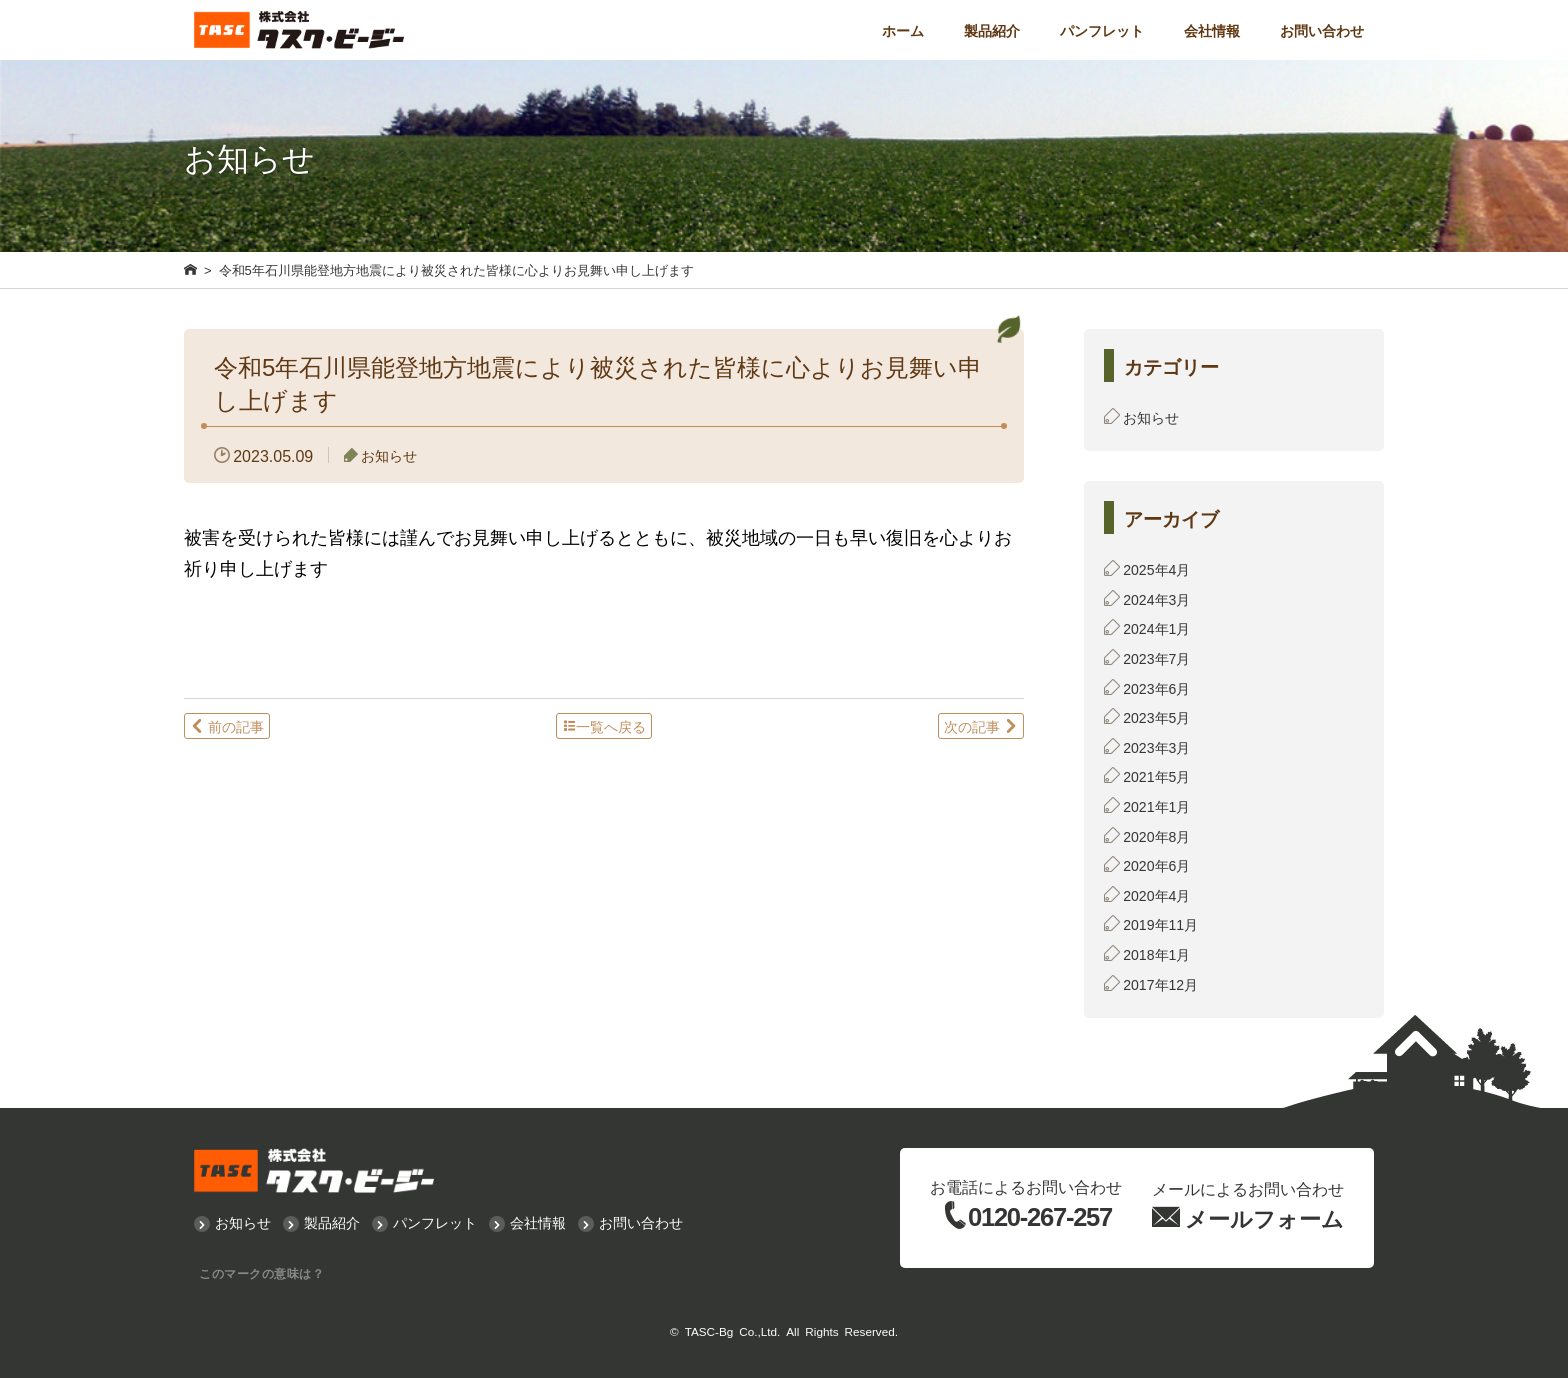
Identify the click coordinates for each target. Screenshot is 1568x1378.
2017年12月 (1160, 984)
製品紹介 (992, 30)
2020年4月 (1156, 895)
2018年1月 (1156, 954)
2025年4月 (1156, 569)
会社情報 (1212, 30)
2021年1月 (1156, 806)
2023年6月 (1156, 688)
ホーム (903, 30)
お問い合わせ (1322, 30)
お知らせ (389, 455)
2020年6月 (1156, 865)
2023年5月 (1156, 717)
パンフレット (1102, 30)
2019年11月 (1160, 924)
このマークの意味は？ (261, 1274)
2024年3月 (1156, 599)
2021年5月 (1156, 776)
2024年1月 (1156, 628)
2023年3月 (1156, 747)
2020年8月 (1156, 836)
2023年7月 (1156, 658)
